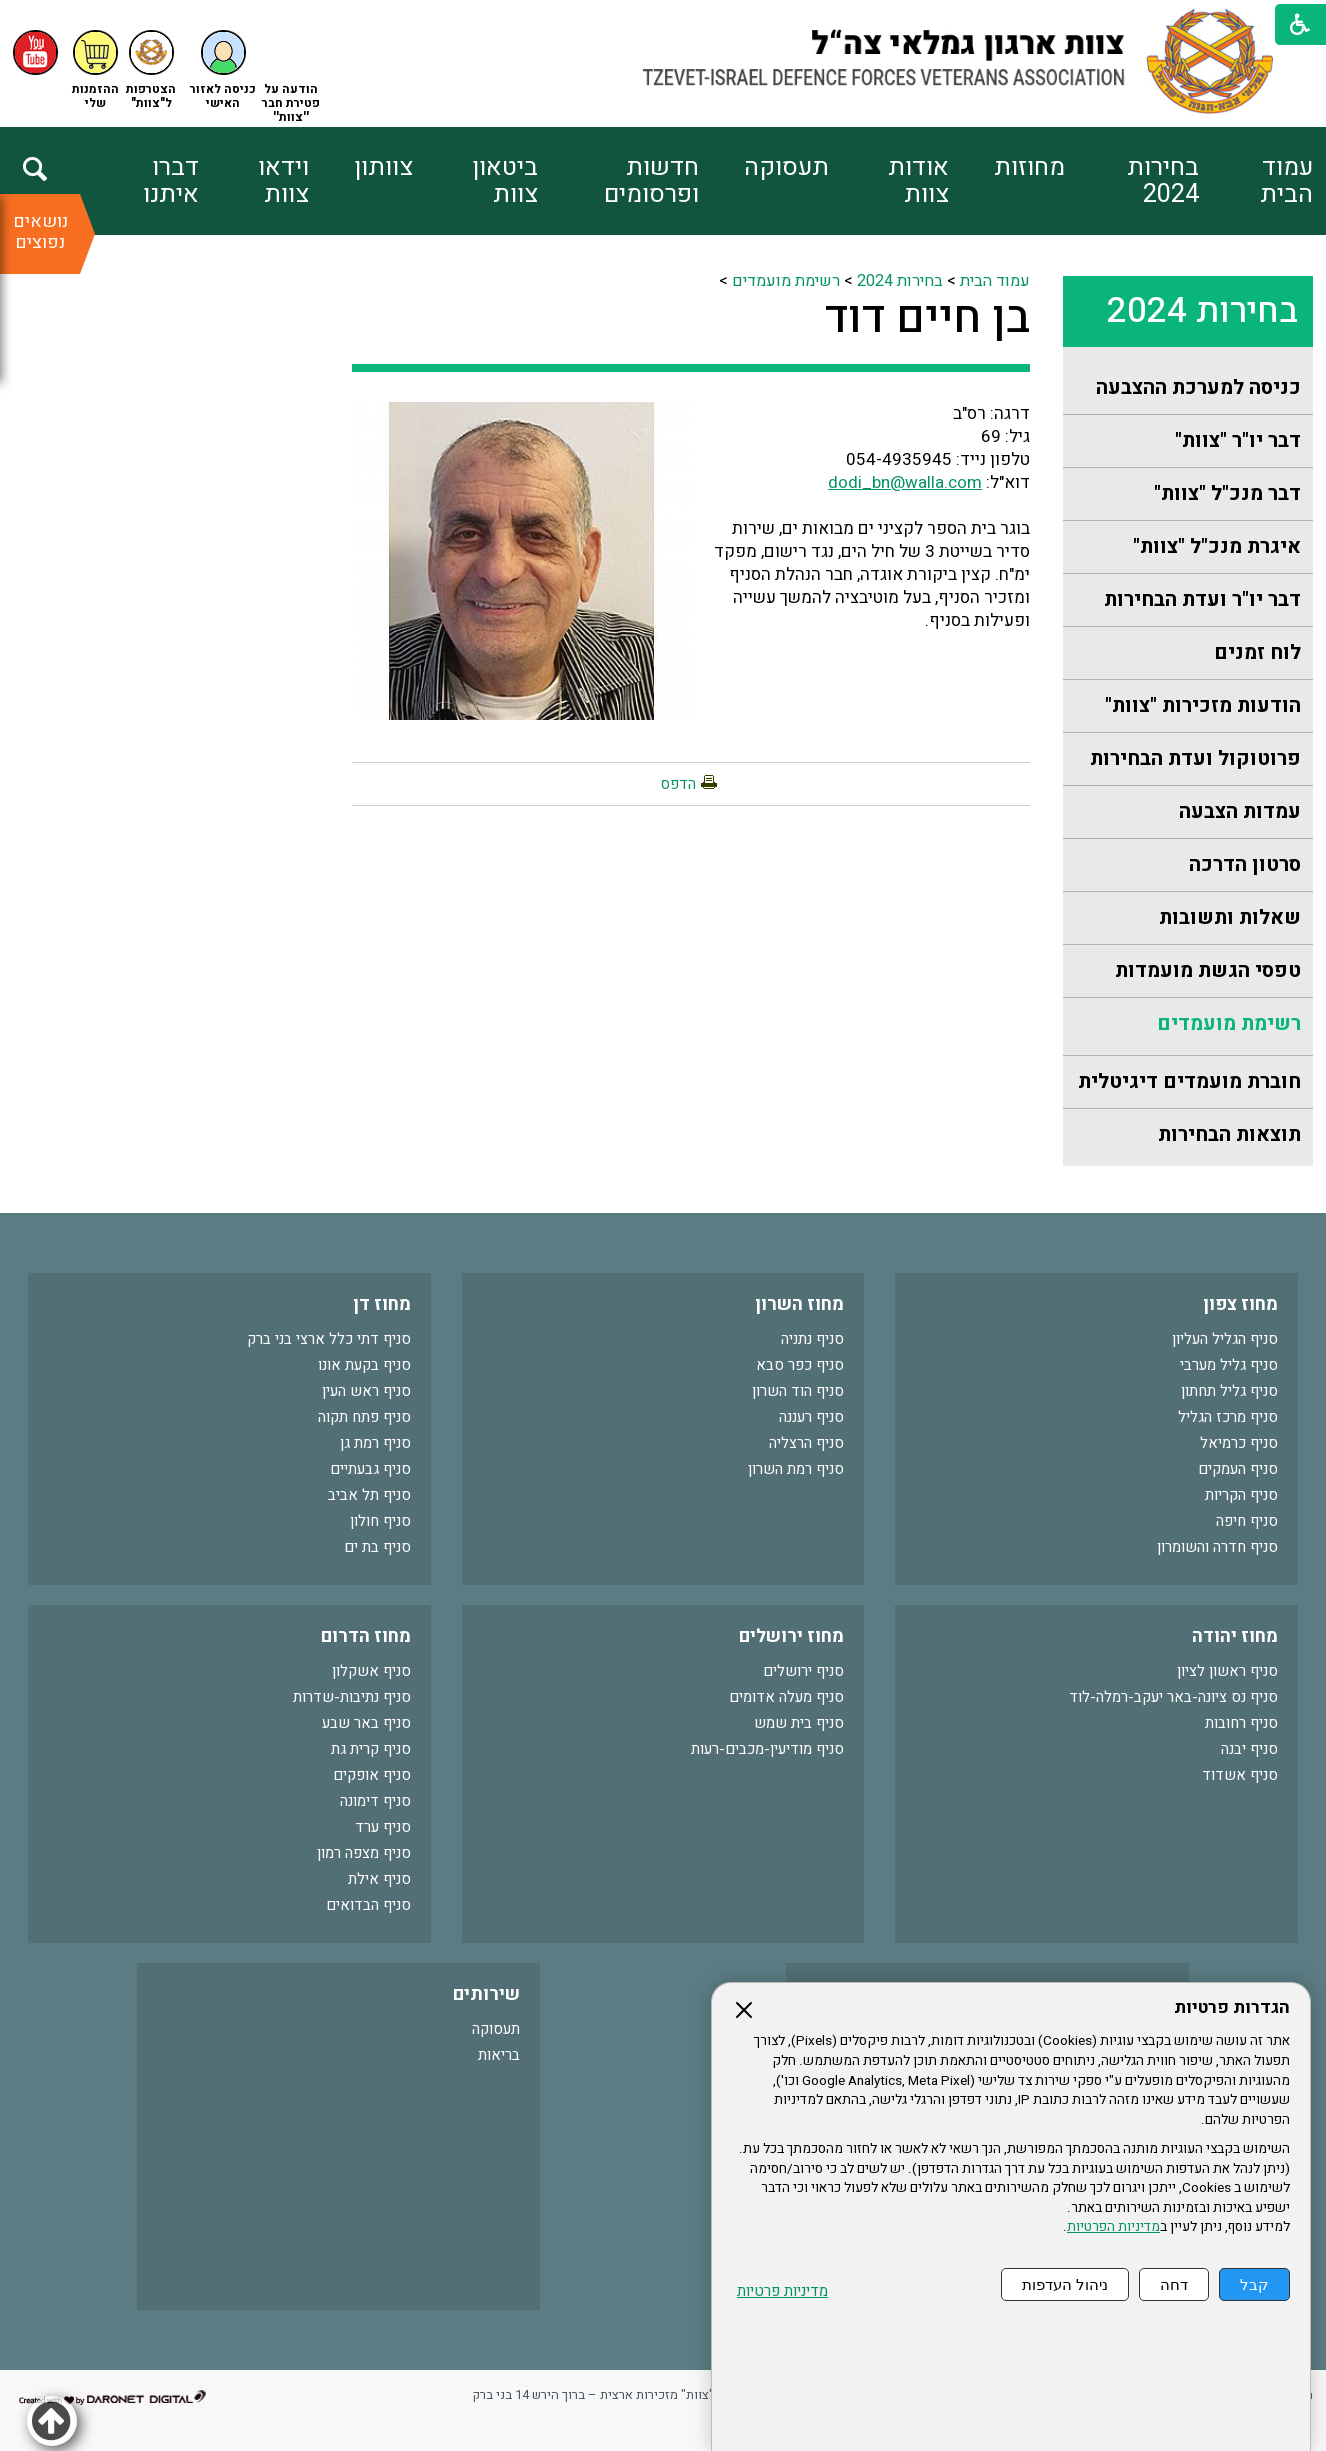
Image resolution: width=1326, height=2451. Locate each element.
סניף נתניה (812, 1339)
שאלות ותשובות (1230, 917)
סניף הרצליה (806, 1443)
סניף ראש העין (366, 1391)
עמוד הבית (1286, 181)
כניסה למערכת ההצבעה (1198, 387)
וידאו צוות (283, 181)
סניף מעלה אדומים (786, 1697)
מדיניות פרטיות (782, 2291)
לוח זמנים (1257, 652)
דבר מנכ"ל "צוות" (1227, 493)
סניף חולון (380, 1521)
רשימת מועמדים (1229, 1023)
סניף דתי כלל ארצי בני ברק (329, 1339)
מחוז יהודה (1235, 1636)
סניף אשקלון (371, 1671)
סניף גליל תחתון (1229, 1391)
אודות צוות (918, 181)
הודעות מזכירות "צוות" (1203, 705)
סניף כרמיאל (1239, 1443)
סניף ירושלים (803, 1671)
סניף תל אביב (369, 1495)
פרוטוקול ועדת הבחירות (1195, 758)
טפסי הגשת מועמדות (1208, 970)
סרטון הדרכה (1245, 864)
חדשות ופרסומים (651, 181)
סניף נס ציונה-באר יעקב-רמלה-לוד (1173, 1697)
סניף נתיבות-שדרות (352, 1697)
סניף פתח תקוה (364, 1417)
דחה (1174, 2284)
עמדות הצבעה (1240, 811)
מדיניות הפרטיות (1113, 2227)
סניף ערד (383, 1827)
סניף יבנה (1249, 1749)
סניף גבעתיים (370, 1469)
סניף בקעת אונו (364, 1365)
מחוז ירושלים (791, 1636)
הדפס (678, 784)
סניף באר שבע (366, 1723)
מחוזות (1029, 167)
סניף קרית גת (371, 1749)
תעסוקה (786, 167)
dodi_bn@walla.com (905, 482)
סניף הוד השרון (798, 1391)
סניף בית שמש (799, 1723)
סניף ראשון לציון (1227, 1671)
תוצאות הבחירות (1229, 1134)
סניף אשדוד (1240, 1775)
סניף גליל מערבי (1229, 1365)
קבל (1254, 2284)
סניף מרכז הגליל (1228, 1417)
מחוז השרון (799, 1304)
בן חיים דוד (927, 318)
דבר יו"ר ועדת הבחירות (1202, 599)
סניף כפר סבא (800, 1365)
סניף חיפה (1247, 1521)
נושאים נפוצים (40, 232)
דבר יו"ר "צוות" (1238, 440)
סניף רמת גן (375, 1443)
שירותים (486, 1994)
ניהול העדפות (1065, 2284)
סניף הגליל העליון (1225, 1339)
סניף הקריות (1241, 1495)
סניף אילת (379, 1879)
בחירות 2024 (1163, 181)
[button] (223, 70)
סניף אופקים (372, 1775)
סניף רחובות (1241, 1723)
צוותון (383, 167)
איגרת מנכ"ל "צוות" (1217, 546)
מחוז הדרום (366, 1636)
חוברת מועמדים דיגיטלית (1189, 1081)
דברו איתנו (171, 181)
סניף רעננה (811, 1417)
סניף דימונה (375, 1801)
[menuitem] (1256, 181)
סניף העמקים (1238, 1469)
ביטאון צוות (505, 181)
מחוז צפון (1240, 1304)
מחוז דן (382, 1304)
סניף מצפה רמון (364, 1853)
